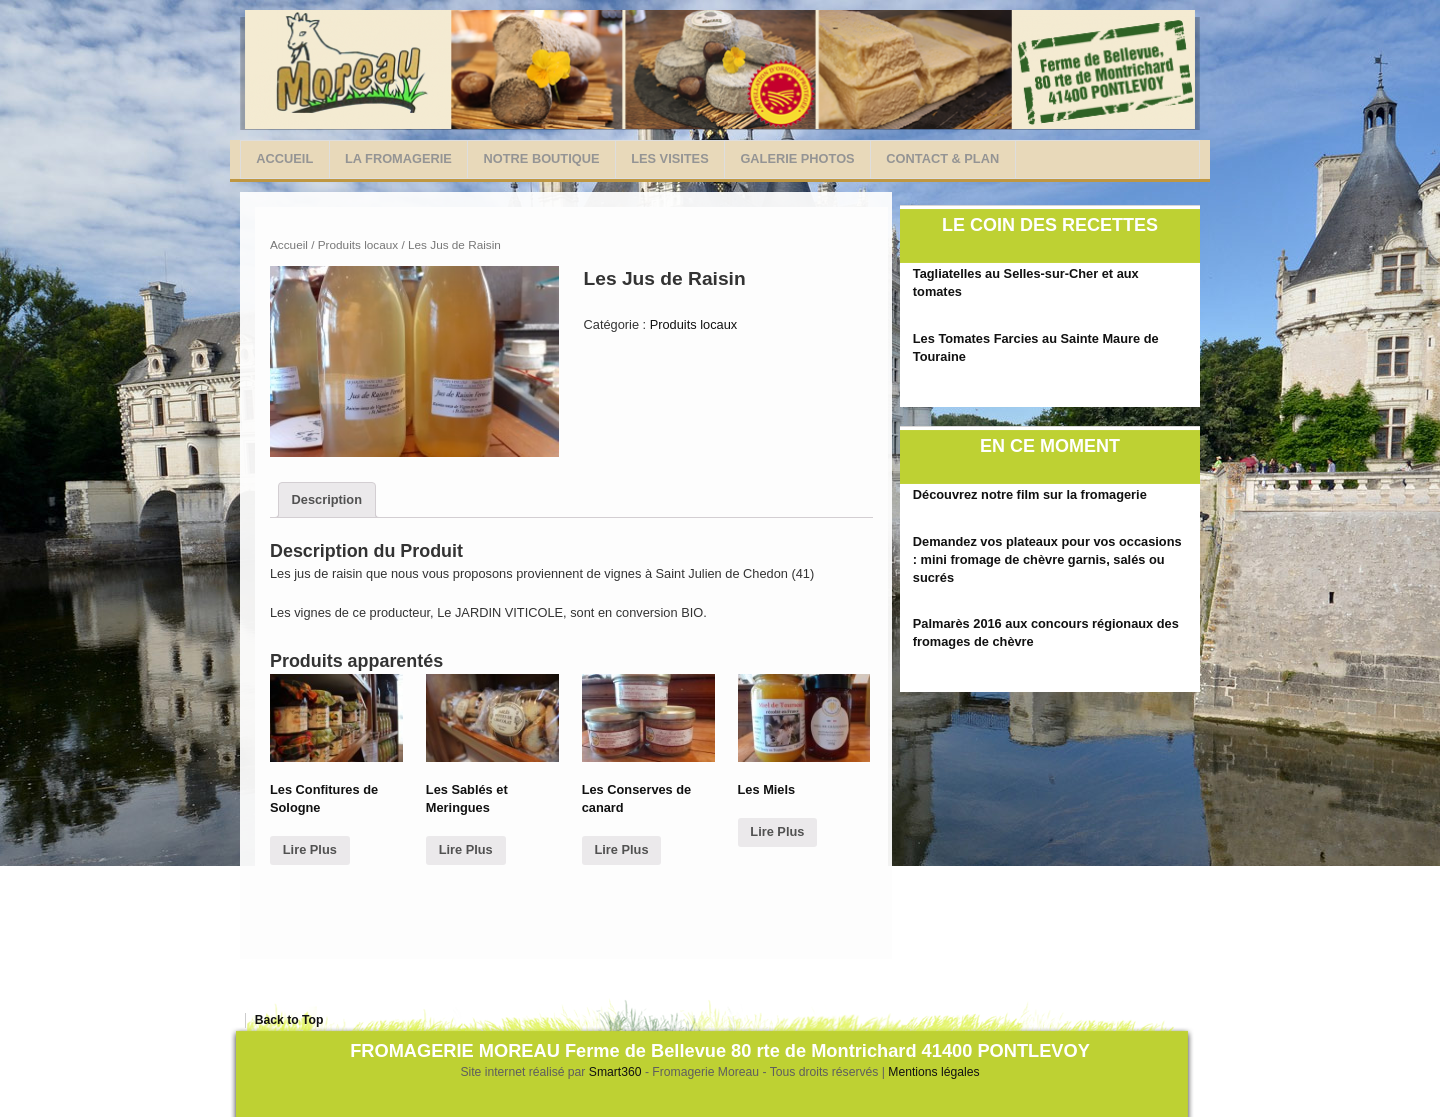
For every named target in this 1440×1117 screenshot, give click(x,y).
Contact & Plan (942, 158)
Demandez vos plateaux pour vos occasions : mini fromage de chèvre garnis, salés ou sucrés (1047, 559)
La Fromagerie (398, 158)
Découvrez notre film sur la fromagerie (1030, 494)
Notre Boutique (542, 158)
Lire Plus (310, 849)
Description (327, 499)
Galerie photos (797, 158)
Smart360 (617, 1072)
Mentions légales (933, 1072)
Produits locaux (358, 244)
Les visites (670, 158)
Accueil (284, 158)
